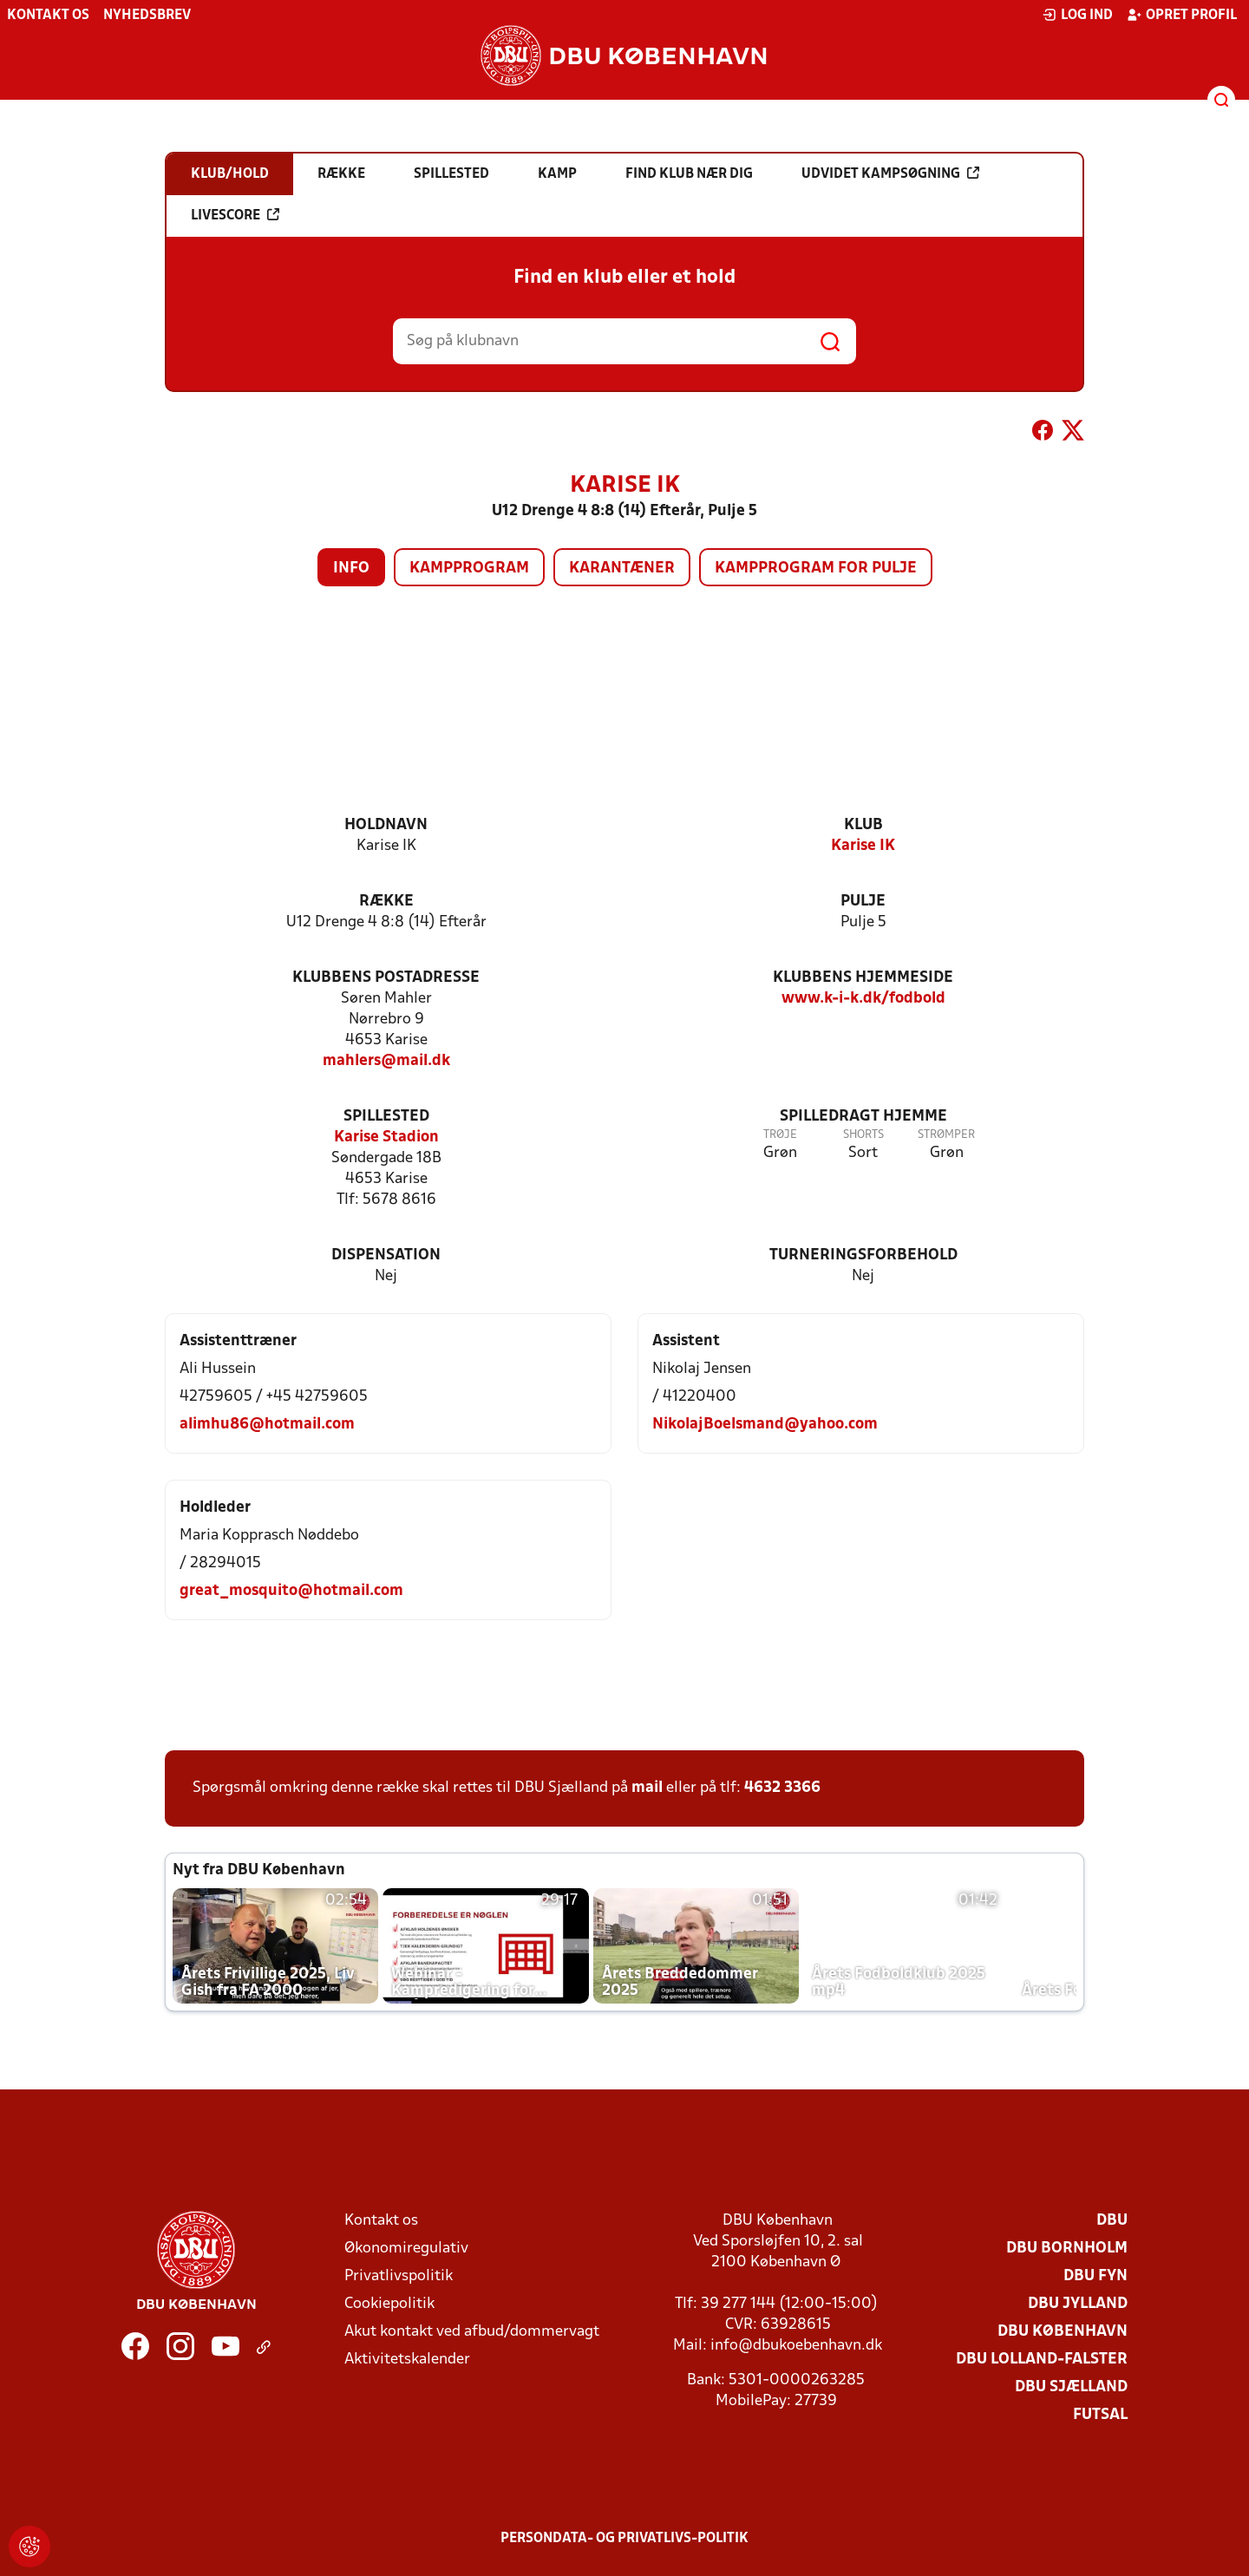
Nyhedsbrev (147, 16)
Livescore (235, 215)
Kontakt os (48, 16)
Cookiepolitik (389, 2304)
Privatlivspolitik (398, 2276)
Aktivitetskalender (407, 2359)
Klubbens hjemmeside (863, 978)
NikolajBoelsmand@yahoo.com (765, 1424)
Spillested (386, 1116)
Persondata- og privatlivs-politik (624, 2539)
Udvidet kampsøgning (890, 173)
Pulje (863, 901)
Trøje (780, 1135)
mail (647, 1788)
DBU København (1062, 2331)
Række (386, 901)
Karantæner (622, 568)
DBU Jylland (1078, 2304)
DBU (1112, 2220)
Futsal (1100, 2415)
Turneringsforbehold (863, 1255)
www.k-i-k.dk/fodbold (863, 998)
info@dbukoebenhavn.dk (796, 2345)
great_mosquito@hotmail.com (291, 1591)
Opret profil (1182, 15)
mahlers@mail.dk (386, 1061)
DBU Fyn (1095, 2276)
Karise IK (863, 846)
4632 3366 (782, 1788)
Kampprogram (469, 568)
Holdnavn (386, 825)
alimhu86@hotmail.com (267, 1424)
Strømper (946, 1135)
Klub (863, 825)
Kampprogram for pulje (816, 568)
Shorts (863, 1135)
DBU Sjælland (1071, 2387)
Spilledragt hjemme (863, 1116)
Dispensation (386, 1255)
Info (351, 568)
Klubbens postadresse (386, 978)
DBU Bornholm (1067, 2248)
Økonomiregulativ (406, 2248)
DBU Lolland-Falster (1042, 2359)
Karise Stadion (386, 1137)
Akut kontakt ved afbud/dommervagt (471, 2331)
